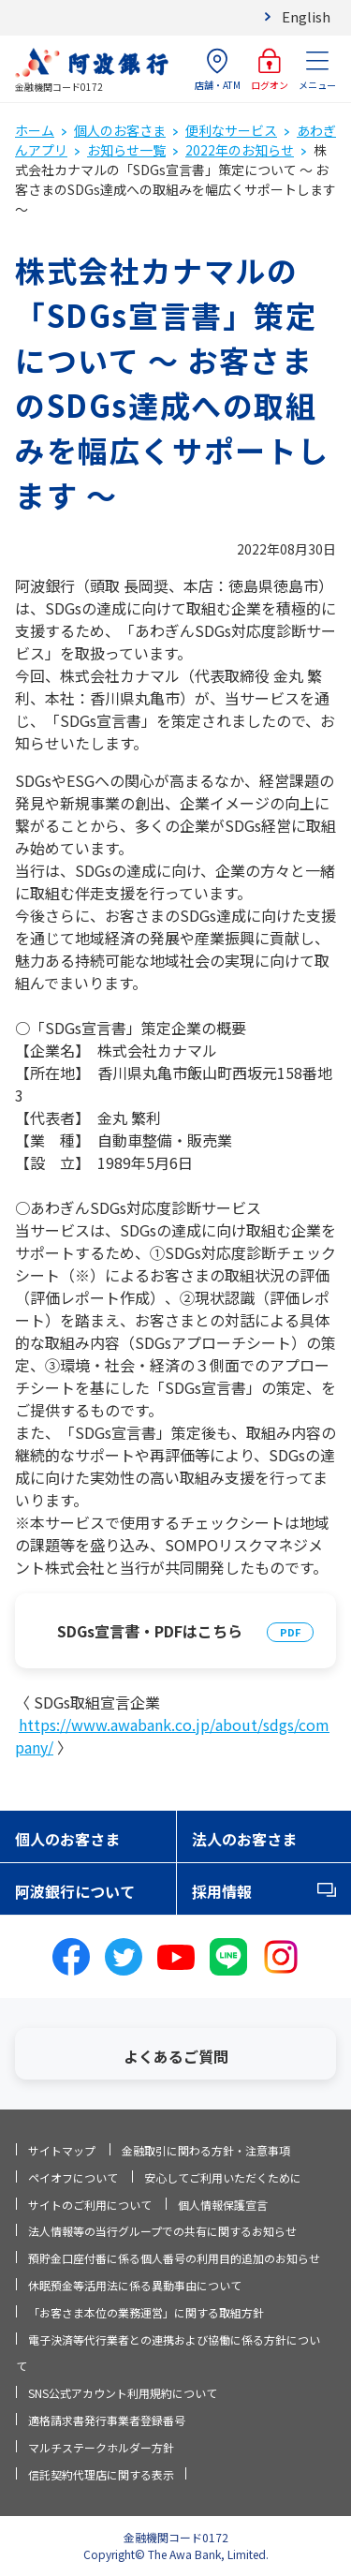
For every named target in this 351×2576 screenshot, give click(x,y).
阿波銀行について (75, 1891)
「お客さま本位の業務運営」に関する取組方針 (146, 2312)
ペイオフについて (73, 2177)
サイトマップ (61, 2150)
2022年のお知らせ (239, 150)
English (306, 16)
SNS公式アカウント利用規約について (122, 2393)
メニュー (317, 70)
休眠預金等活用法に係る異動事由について (134, 2285)
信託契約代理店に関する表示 (101, 2474)
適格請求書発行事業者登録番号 (106, 2420)
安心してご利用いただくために (222, 2177)
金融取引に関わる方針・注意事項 (206, 2150)
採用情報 (222, 1891)
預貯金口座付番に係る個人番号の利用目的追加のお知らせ (174, 2258)
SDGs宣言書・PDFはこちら (149, 1631)
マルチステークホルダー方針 (101, 2447)
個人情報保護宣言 (223, 2205)
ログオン (269, 70)
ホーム (34, 130)
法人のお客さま (244, 1839)
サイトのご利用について (90, 2205)
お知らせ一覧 (126, 150)
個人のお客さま (120, 130)
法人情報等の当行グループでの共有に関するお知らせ (162, 2231)
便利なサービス (231, 130)
